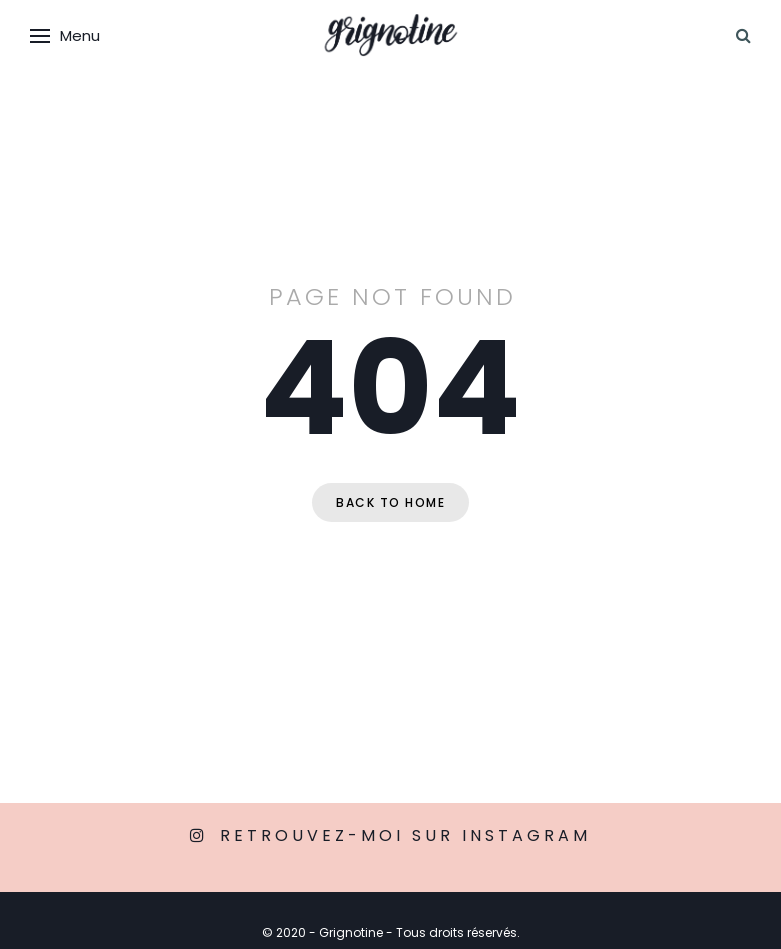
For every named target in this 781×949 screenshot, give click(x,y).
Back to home (390, 502)
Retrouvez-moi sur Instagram (405, 835)
